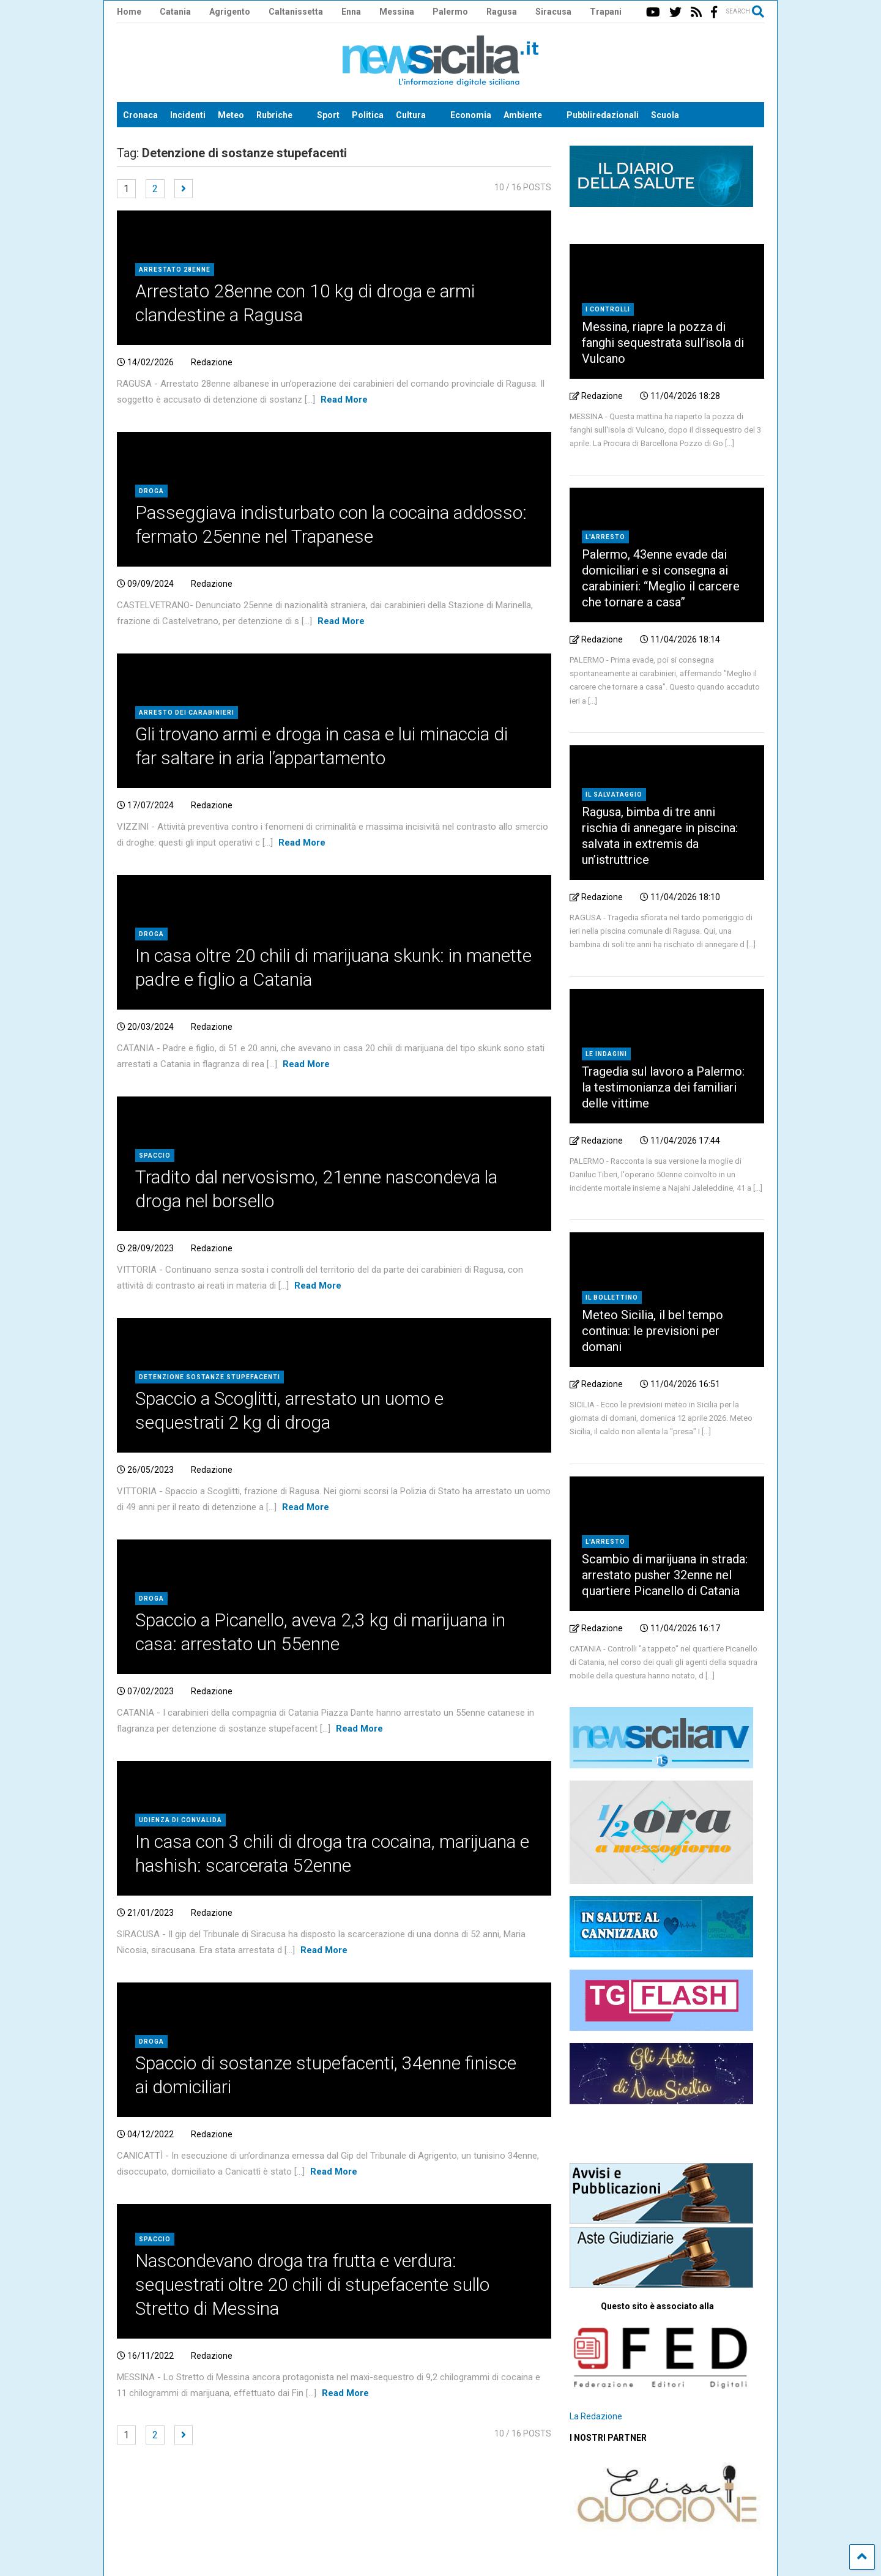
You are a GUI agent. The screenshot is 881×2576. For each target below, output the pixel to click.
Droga (151, 491)
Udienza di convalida (180, 1820)
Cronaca (140, 115)
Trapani (606, 12)
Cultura (411, 115)
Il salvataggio (613, 794)
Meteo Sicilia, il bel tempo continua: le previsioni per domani (652, 1331)
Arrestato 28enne (174, 269)
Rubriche (274, 115)
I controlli (607, 309)
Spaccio (155, 1155)
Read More (344, 399)
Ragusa (501, 12)
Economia (470, 115)
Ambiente (523, 115)
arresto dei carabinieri (186, 712)
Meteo (231, 115)
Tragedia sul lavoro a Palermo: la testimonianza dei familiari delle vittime (663, 1087)
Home (129, 12)
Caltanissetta (296, 12)
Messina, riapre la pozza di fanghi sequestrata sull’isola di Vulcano (663, 342)
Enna (351, 12)
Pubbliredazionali (603, 115)
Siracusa (553, 12)
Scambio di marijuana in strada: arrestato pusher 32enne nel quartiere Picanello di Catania (665, 1575)
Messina (396, 12)
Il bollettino (611, 1297)
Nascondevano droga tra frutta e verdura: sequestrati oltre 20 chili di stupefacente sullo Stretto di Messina (312, 2284)
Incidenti (188, 115)
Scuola (665, 115)
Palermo (450, 12)
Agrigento (229, 12)
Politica (368, 115)
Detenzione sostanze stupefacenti (209, 1377)
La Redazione (596, 2416)
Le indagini (606, 1054)
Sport (328, 115)
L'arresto (605, 537)
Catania (175, 12)
